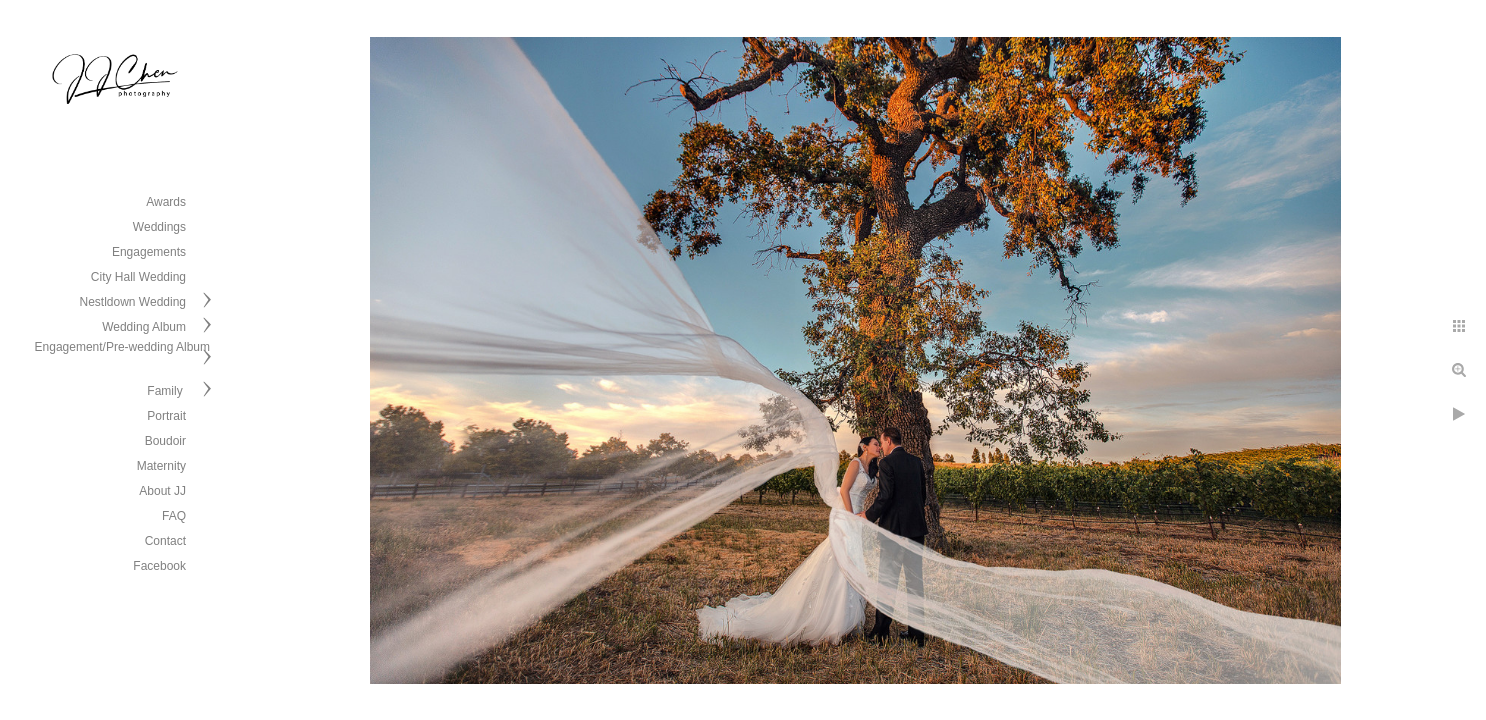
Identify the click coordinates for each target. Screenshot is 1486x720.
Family (166, 391)
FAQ (174, 516)
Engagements (149, 252)
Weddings (159, 227)
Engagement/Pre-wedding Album (122, 347)
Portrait (166, 416)
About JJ (162, 491)
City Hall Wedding (138, 277)
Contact (165, 541)
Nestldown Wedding (132, 302)
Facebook (159, 566)
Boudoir (165, 441)
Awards (166, 202)
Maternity (161, 466)
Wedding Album (144, 327)
